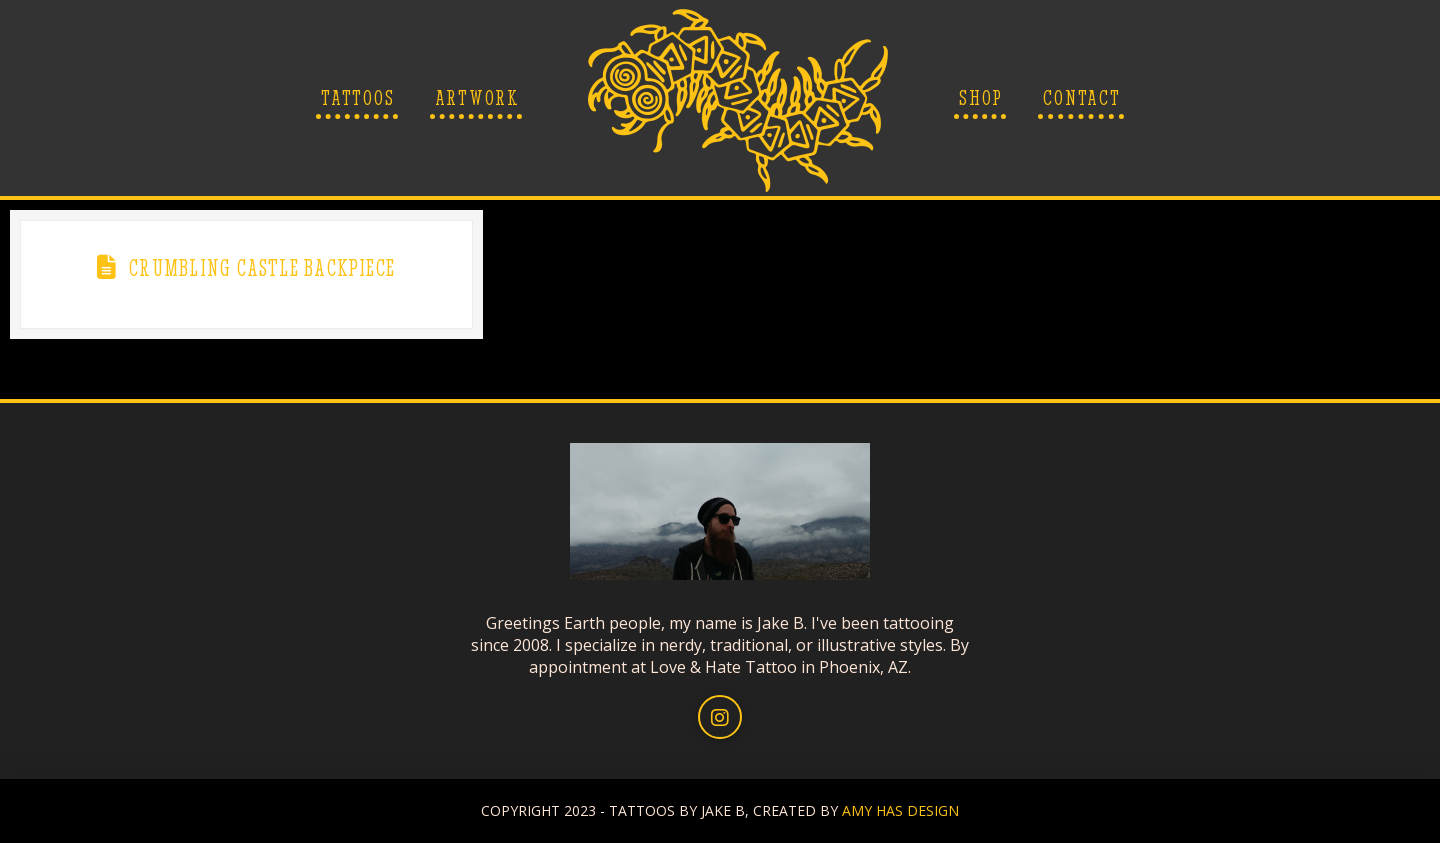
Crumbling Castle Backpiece (262, 268)
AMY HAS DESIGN (900, 810)
